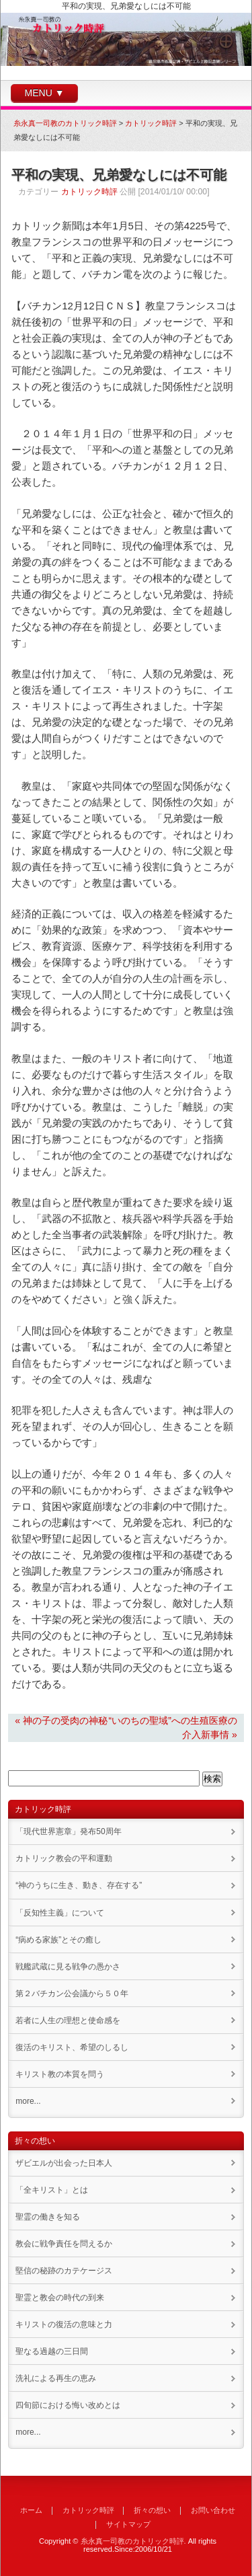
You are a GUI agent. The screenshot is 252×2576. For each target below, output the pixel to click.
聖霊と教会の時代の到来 (59, 2297)
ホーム (31, 2510)
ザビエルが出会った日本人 (63, 2163)
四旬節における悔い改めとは (67, 2405)
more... (27, 2101)
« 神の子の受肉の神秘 (61, 1720)
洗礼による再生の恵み (55, 2378)
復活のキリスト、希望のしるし (71, 2047)
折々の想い (152, 2510)
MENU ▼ (45, 92)
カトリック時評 (89, 191)
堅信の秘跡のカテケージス (63, 2270)
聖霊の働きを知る (47, 2217)
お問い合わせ (213, 2510)
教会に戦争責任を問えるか (63, 2243)
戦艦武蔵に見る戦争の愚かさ (67, 1966)
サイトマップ (128, 2524)
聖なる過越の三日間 (51, 2351)
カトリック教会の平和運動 (63, 1858)
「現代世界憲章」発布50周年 (68, 1831)
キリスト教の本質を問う (59, 2074)
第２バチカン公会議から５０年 (71, 1993)
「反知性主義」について (59, 1913)
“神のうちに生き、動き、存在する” (78, 1885)
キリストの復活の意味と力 (63, 2324)
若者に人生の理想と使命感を (67, 2020)
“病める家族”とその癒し (58, 1939)
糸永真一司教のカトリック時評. (133, 2541)
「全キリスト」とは (51, 2190)
